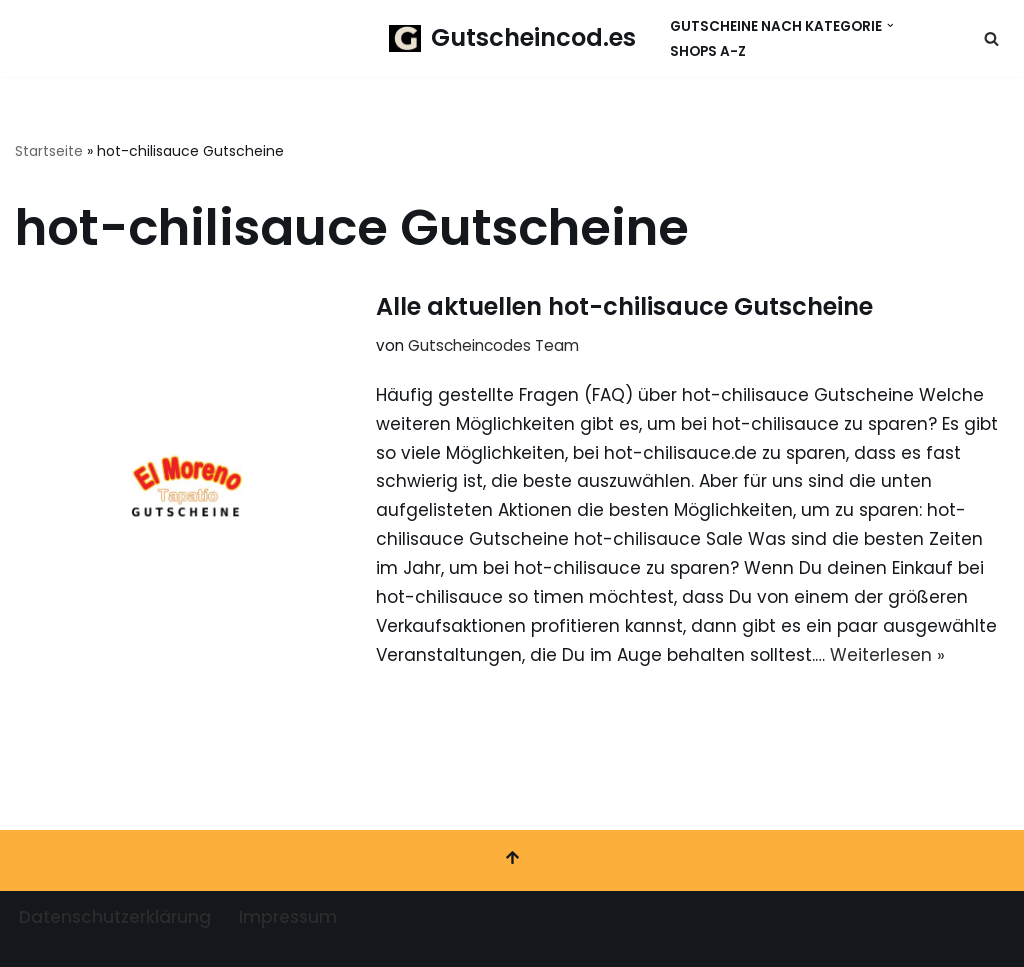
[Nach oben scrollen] (512, 860)
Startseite (49, 151)
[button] (890, 25)
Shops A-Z (708, 51)
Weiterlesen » (887, 655)
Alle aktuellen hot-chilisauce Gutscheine (624, 306)
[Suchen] (991, 38)
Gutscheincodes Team (493, 345)
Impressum (288, 917)
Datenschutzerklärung (115, 917)
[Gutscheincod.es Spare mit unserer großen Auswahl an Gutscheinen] (512, 38)
